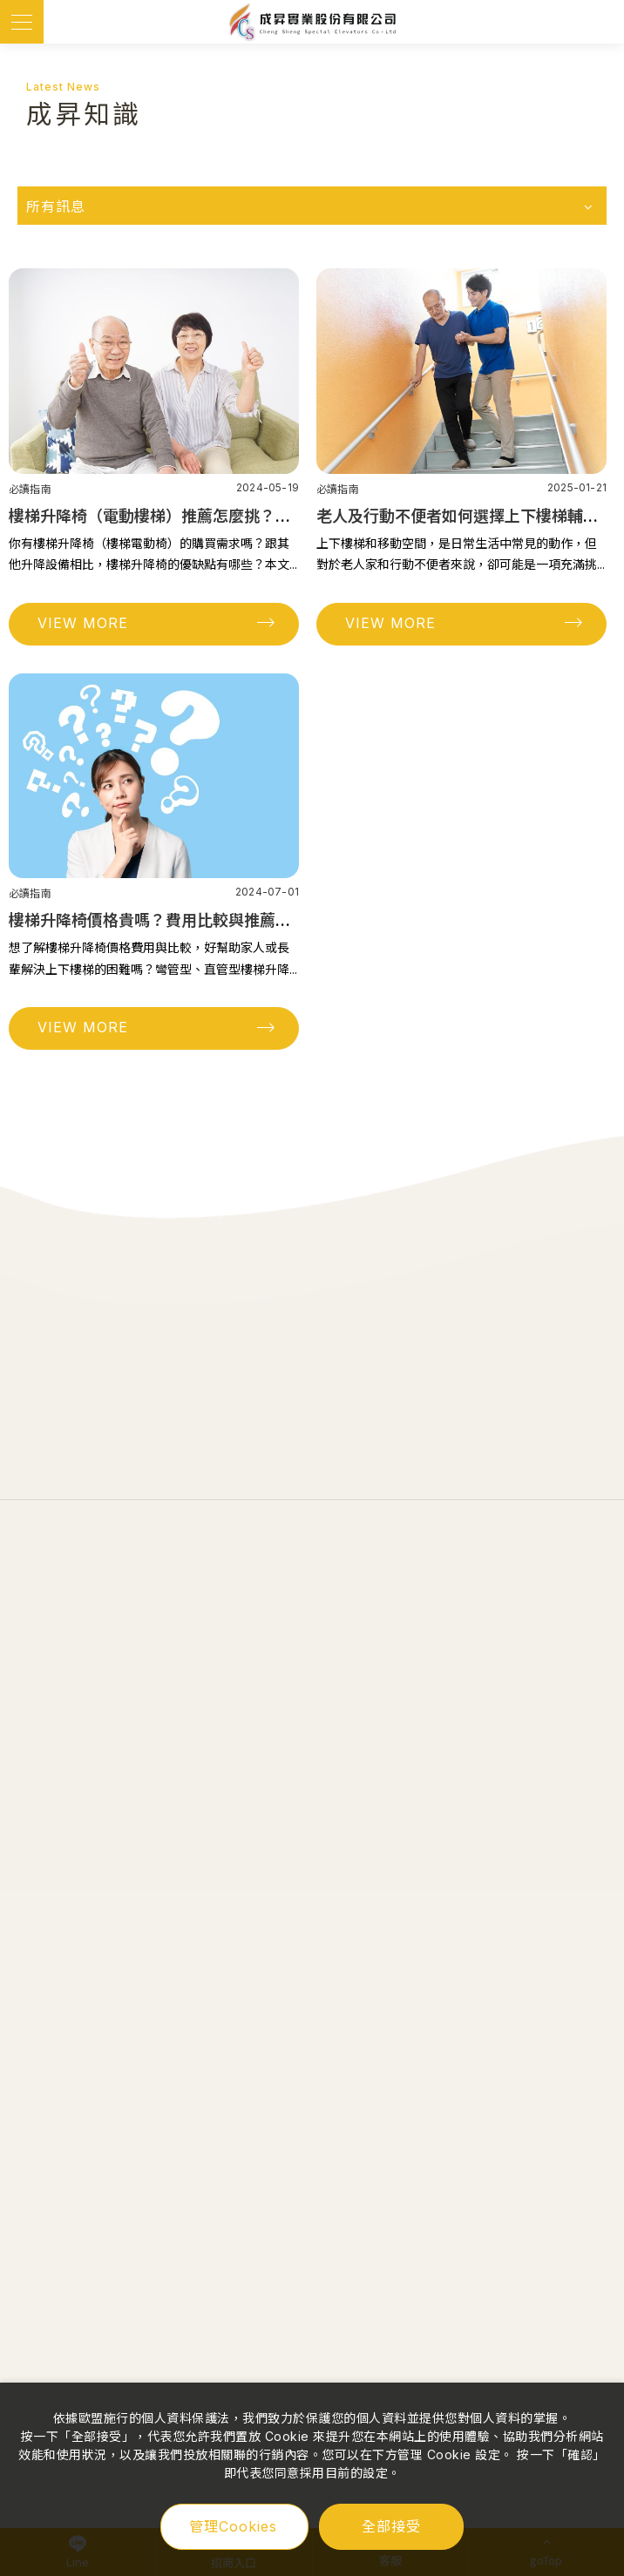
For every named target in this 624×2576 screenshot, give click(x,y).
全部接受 (391, 2525)
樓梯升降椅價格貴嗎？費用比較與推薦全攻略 (165, 920)
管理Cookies (233, 2526)
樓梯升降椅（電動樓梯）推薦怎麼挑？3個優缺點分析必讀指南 (226, 516)
